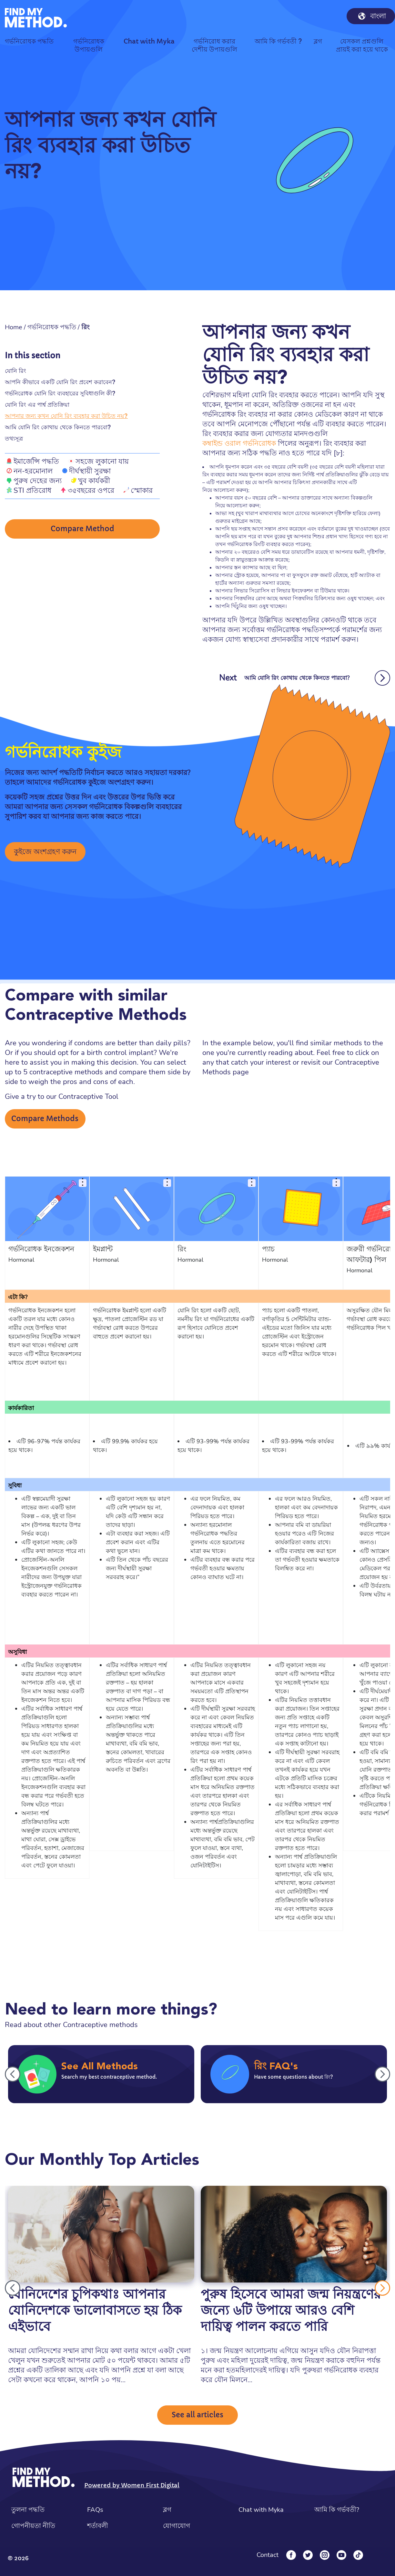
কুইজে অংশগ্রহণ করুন (45, 851)
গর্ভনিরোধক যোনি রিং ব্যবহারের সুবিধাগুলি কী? (60, 393)
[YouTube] (341, 2555)
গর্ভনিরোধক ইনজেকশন (41, 1249)
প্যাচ (268, 1249)
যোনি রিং (15, 370)
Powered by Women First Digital (131, 2485)
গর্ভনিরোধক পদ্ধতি (51, 327)
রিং (181, 1249)
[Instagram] (324, 2555)
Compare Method (82, 529)
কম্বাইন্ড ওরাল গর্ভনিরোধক (239, 443)
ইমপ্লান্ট (103, 1249)
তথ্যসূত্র (14, 438)
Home (13, 327)
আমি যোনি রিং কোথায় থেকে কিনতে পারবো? (58, 427)
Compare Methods (44, 1118)
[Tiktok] (358, 2555)
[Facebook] (291, 2555)
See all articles (197, 2415)
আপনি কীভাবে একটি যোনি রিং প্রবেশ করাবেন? (60, 382)
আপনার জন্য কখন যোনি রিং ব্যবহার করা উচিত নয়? (66, 416)
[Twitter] (308, 2555)
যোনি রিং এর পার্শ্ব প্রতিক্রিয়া (37, 404)
